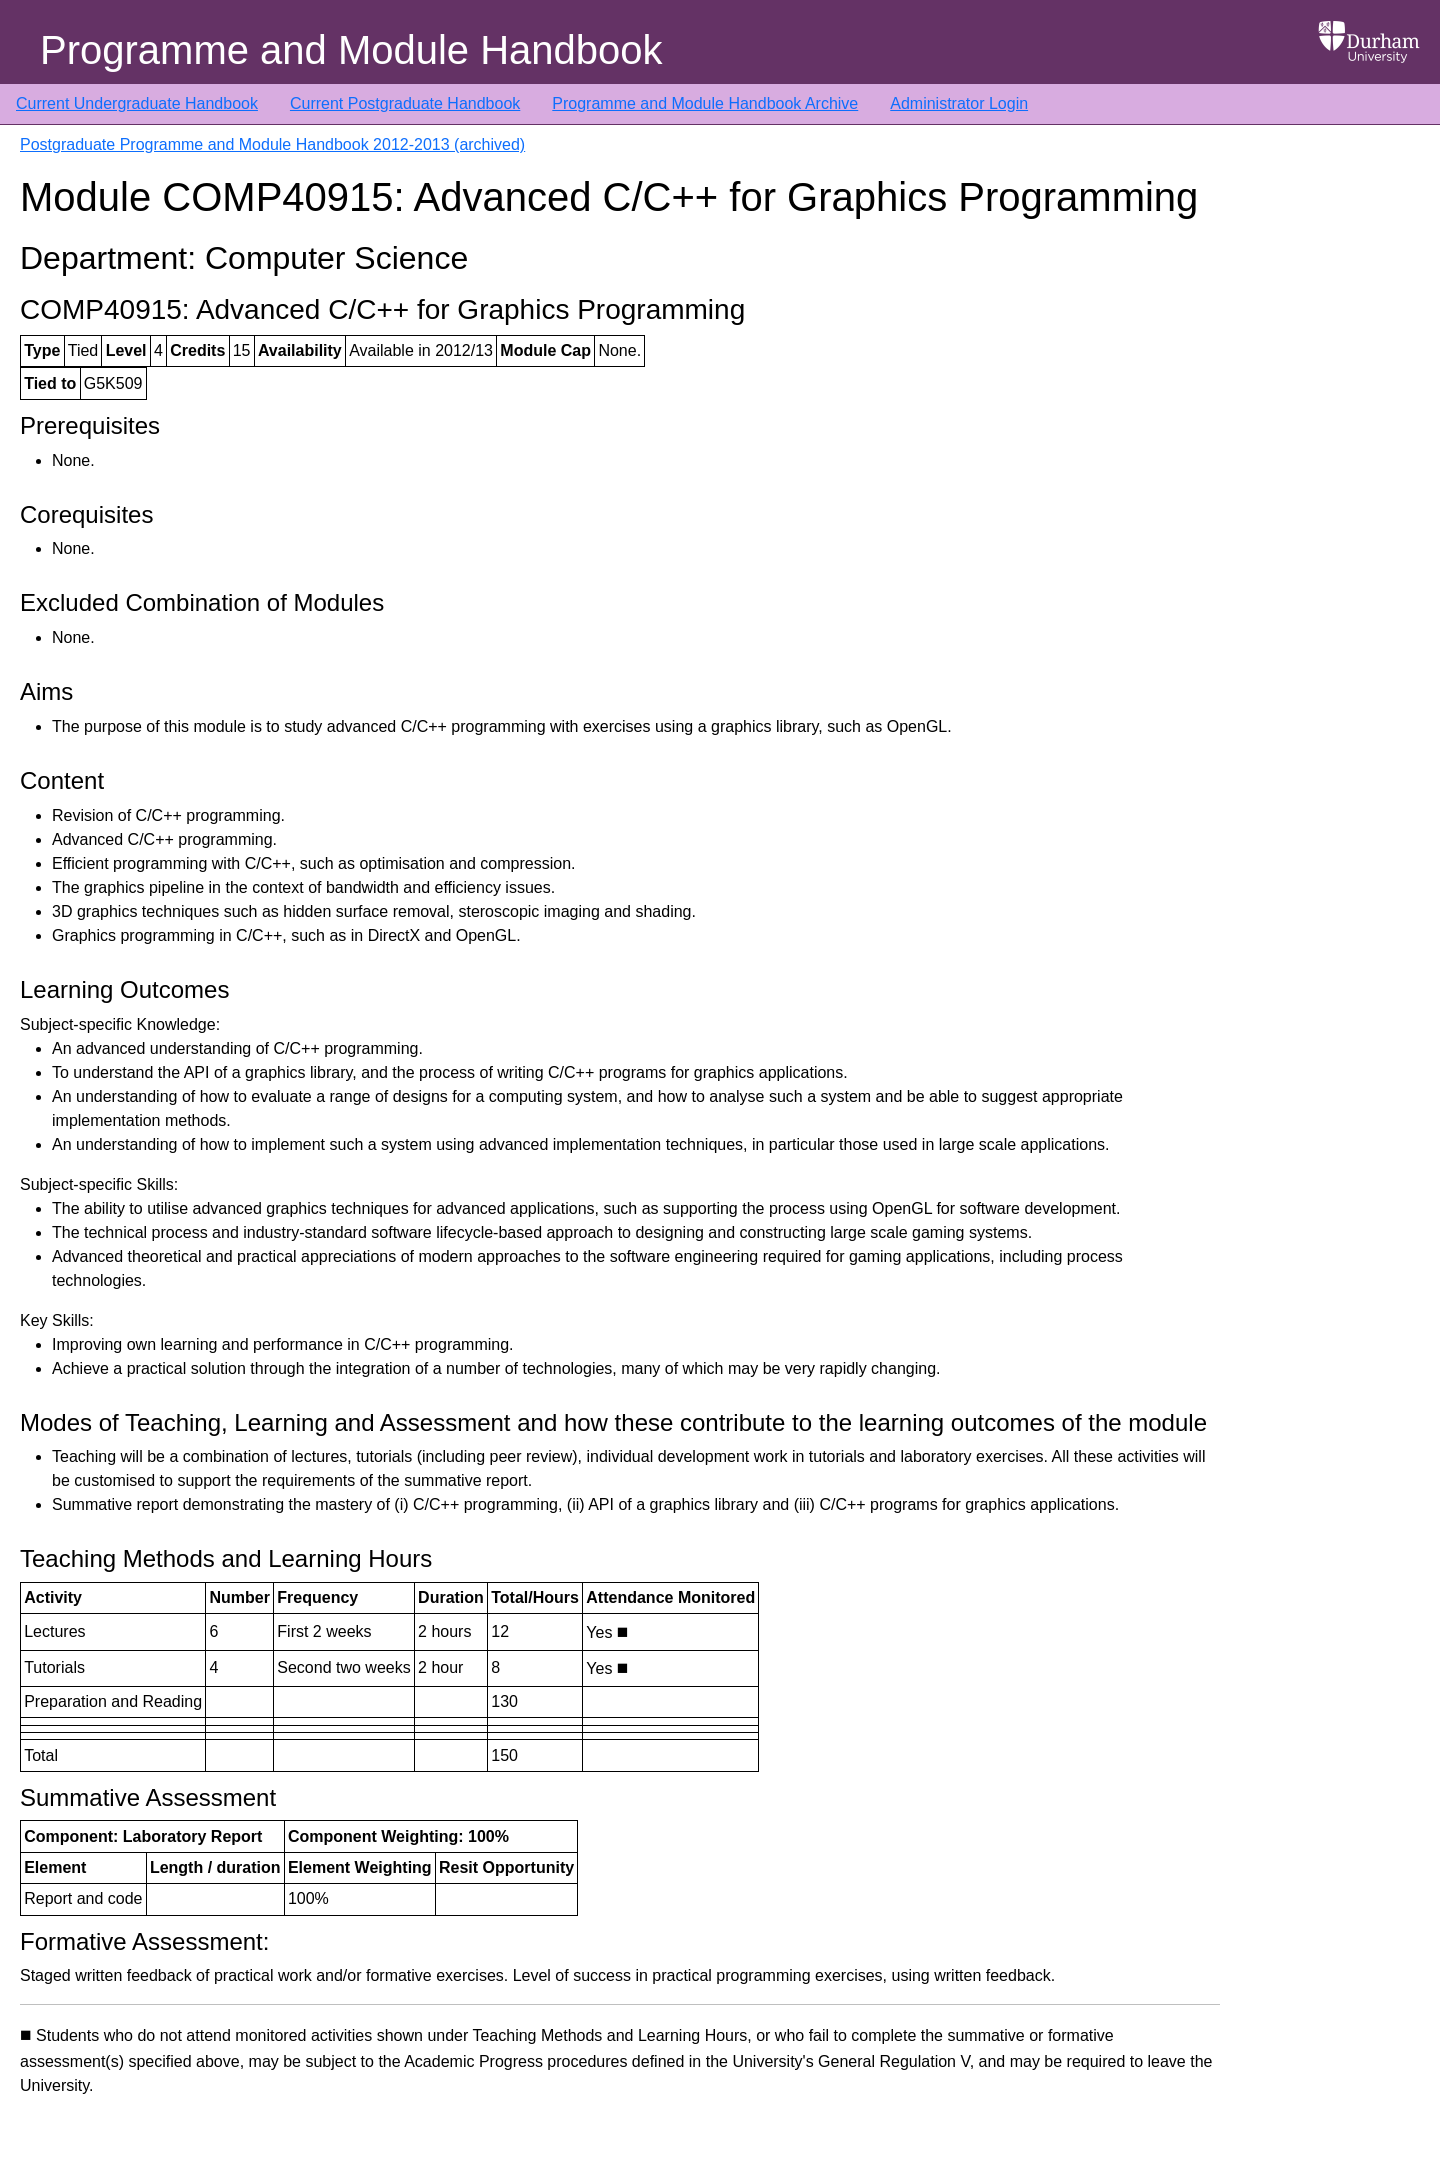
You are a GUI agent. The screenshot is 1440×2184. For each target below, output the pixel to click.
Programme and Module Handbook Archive (705, 103)
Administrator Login (959, 103)
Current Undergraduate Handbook (137, 103)
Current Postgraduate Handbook (405, 103)
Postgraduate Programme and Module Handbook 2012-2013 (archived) (272, 144)
